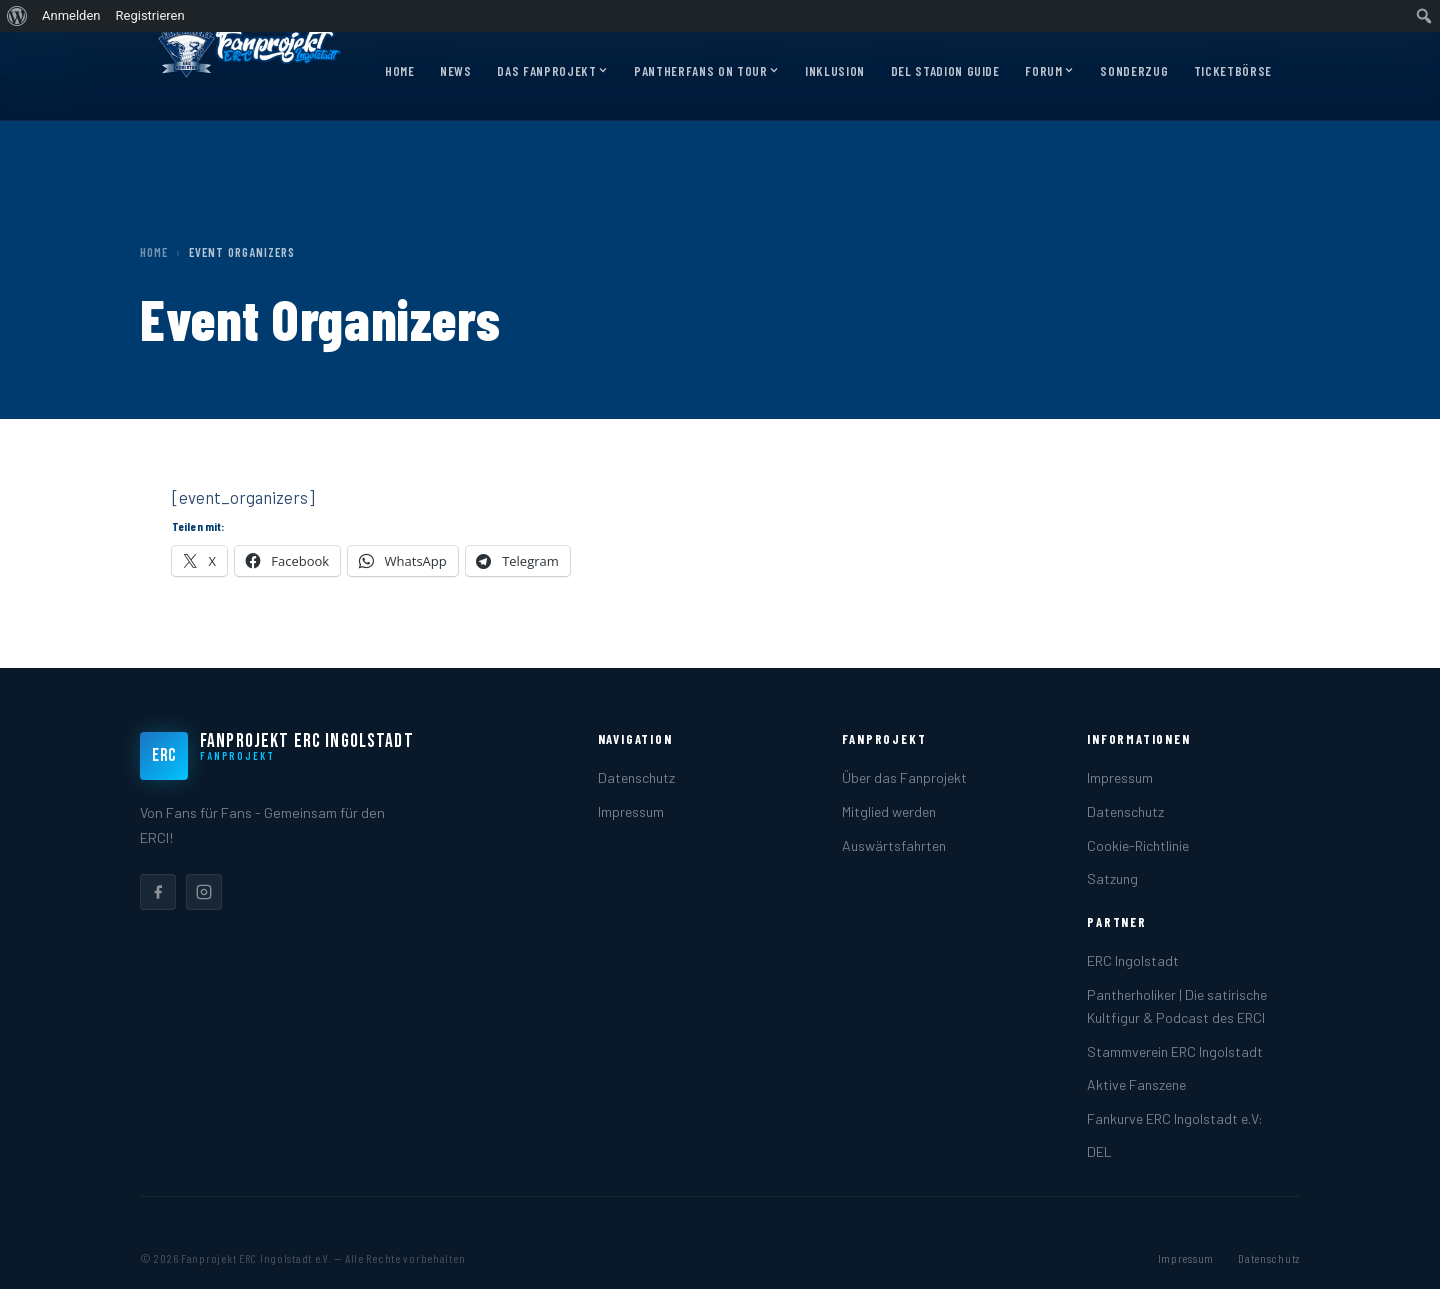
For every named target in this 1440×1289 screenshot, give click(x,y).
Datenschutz (636, 777)
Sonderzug (1134, 71)
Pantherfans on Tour (706, 72)
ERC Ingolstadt (1133, 960)
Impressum (631, 811)
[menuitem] (17, 16)
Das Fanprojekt (552, 72)
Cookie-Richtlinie (1138, 845)
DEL (1099, 1151)
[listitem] (158, 892)
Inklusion (835, 71)
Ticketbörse (1233, 71)
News (456, 71)
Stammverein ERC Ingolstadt (1175, 1051)
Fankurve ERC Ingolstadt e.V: (1175, 1118)
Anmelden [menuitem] (71, 15)
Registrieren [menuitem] (150, 15)
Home (400, 71)
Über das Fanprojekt (904, 777)
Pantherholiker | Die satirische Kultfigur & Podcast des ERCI (1177, 1006)
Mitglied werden (889, 811)
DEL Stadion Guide (945, 71)
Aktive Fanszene (1136, 1084)
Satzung (1112, 878)
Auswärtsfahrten (894, 845)
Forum (1049, 72)
